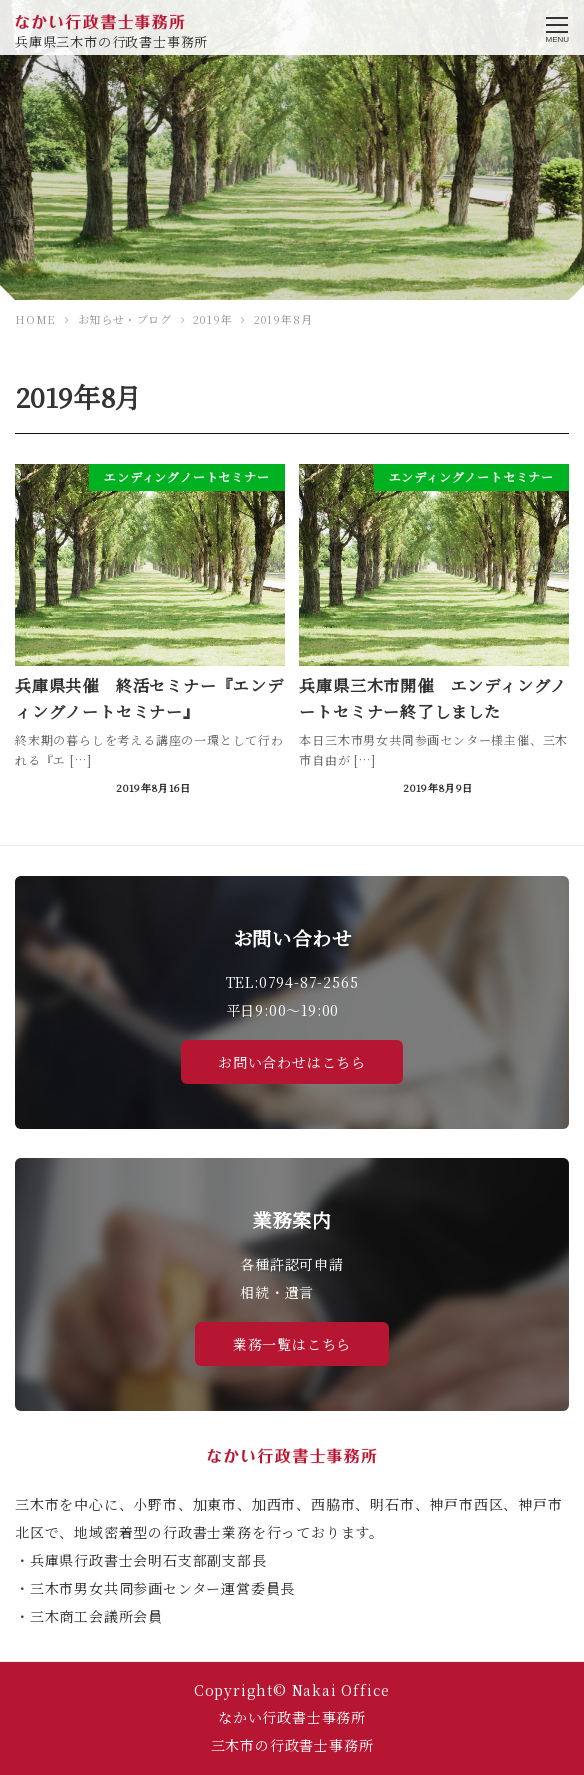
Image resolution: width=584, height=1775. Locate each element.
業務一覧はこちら (292, 1344)
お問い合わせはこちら (292, 1062)
